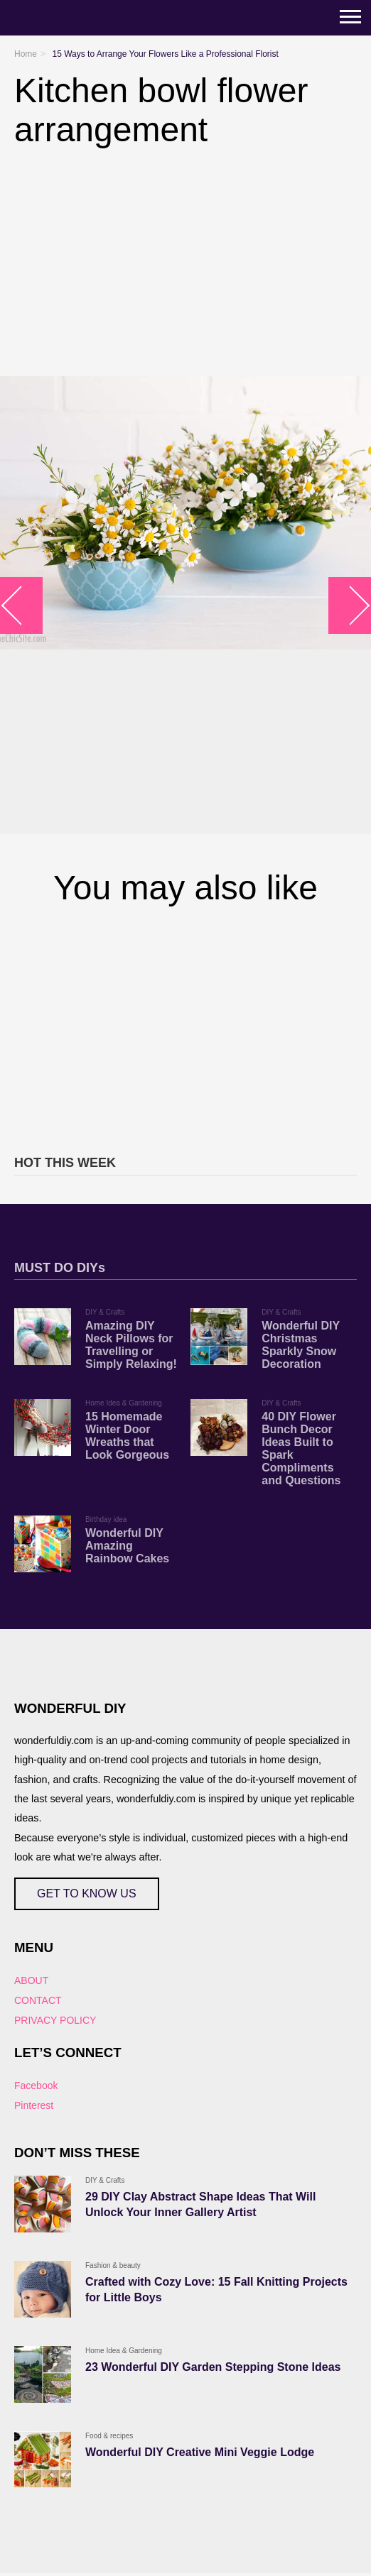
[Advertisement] (185, 1027)
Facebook (36, 2085)
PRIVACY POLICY (55, 2020)
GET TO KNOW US (86, 1893)
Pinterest (33, 2105)
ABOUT (31, 1980)
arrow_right (350, 605)
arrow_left (21, 605)
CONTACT (38, 2000)
